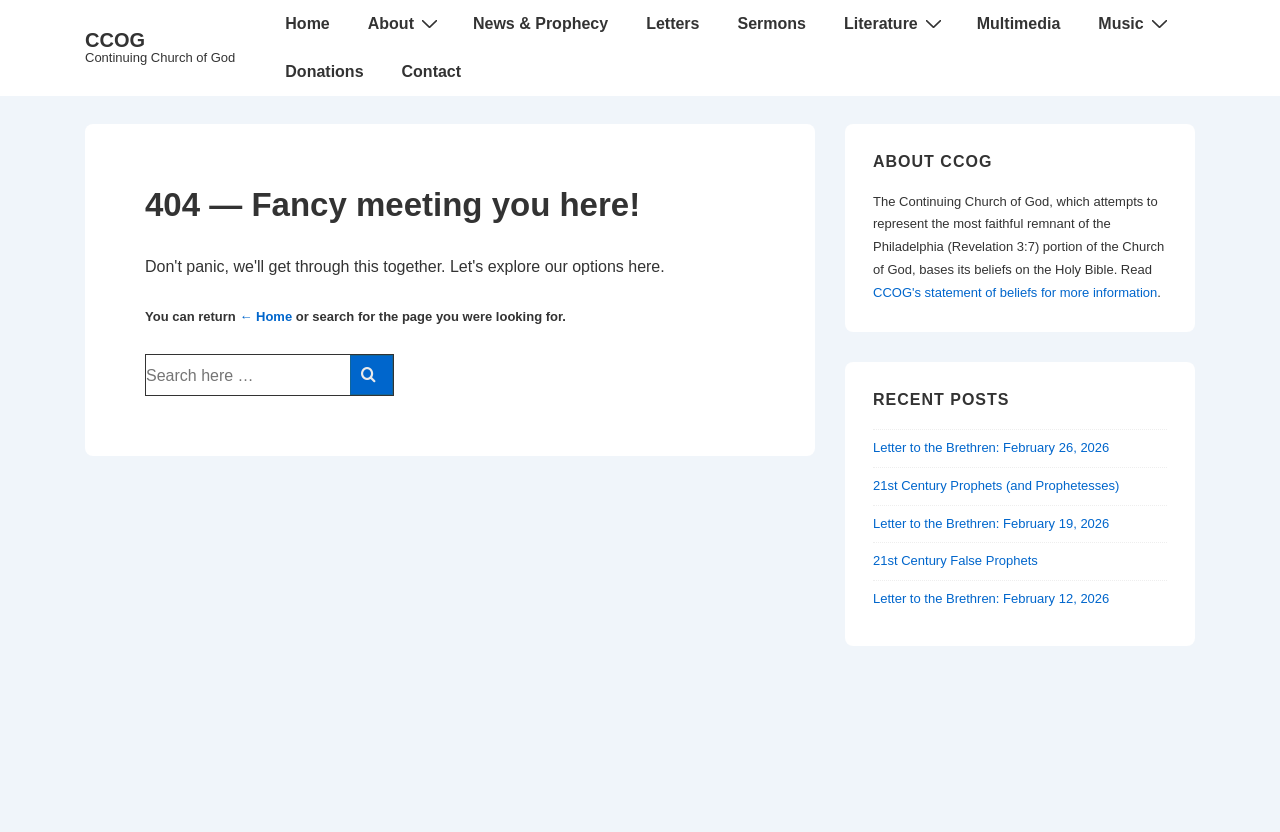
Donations (324, 71)
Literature (895, 23)
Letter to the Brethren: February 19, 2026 (991, 523)
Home (307, 23)
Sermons (771, 23)
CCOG (115, 40)
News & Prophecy (540, 23)
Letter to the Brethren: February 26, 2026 (991, 447)
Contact (432, 71)
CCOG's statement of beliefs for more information (1015, 292)
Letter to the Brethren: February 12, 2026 (991, 598)
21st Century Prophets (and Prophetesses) (996, 485)
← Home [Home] (265, 316)
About (405, 23)
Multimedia (1019, 23)
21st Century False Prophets (955, 560)
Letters (672, 23)
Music (1135, 23)
